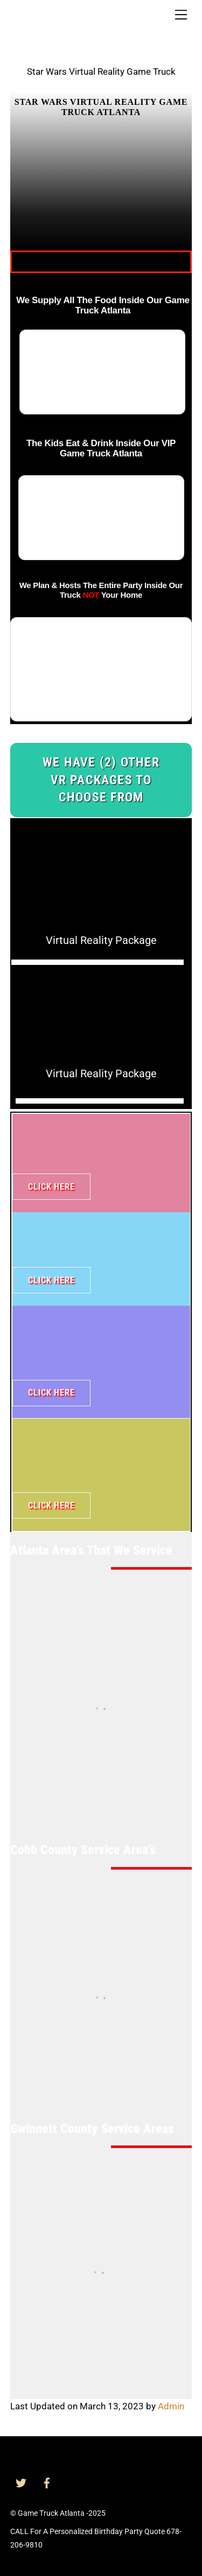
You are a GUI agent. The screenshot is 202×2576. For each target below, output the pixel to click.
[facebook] (47, 2482)
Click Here (51, 1187)
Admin (171, 2406)
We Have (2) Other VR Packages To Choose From (101, 780)
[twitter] (21, 2482)
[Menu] (181, 14)
